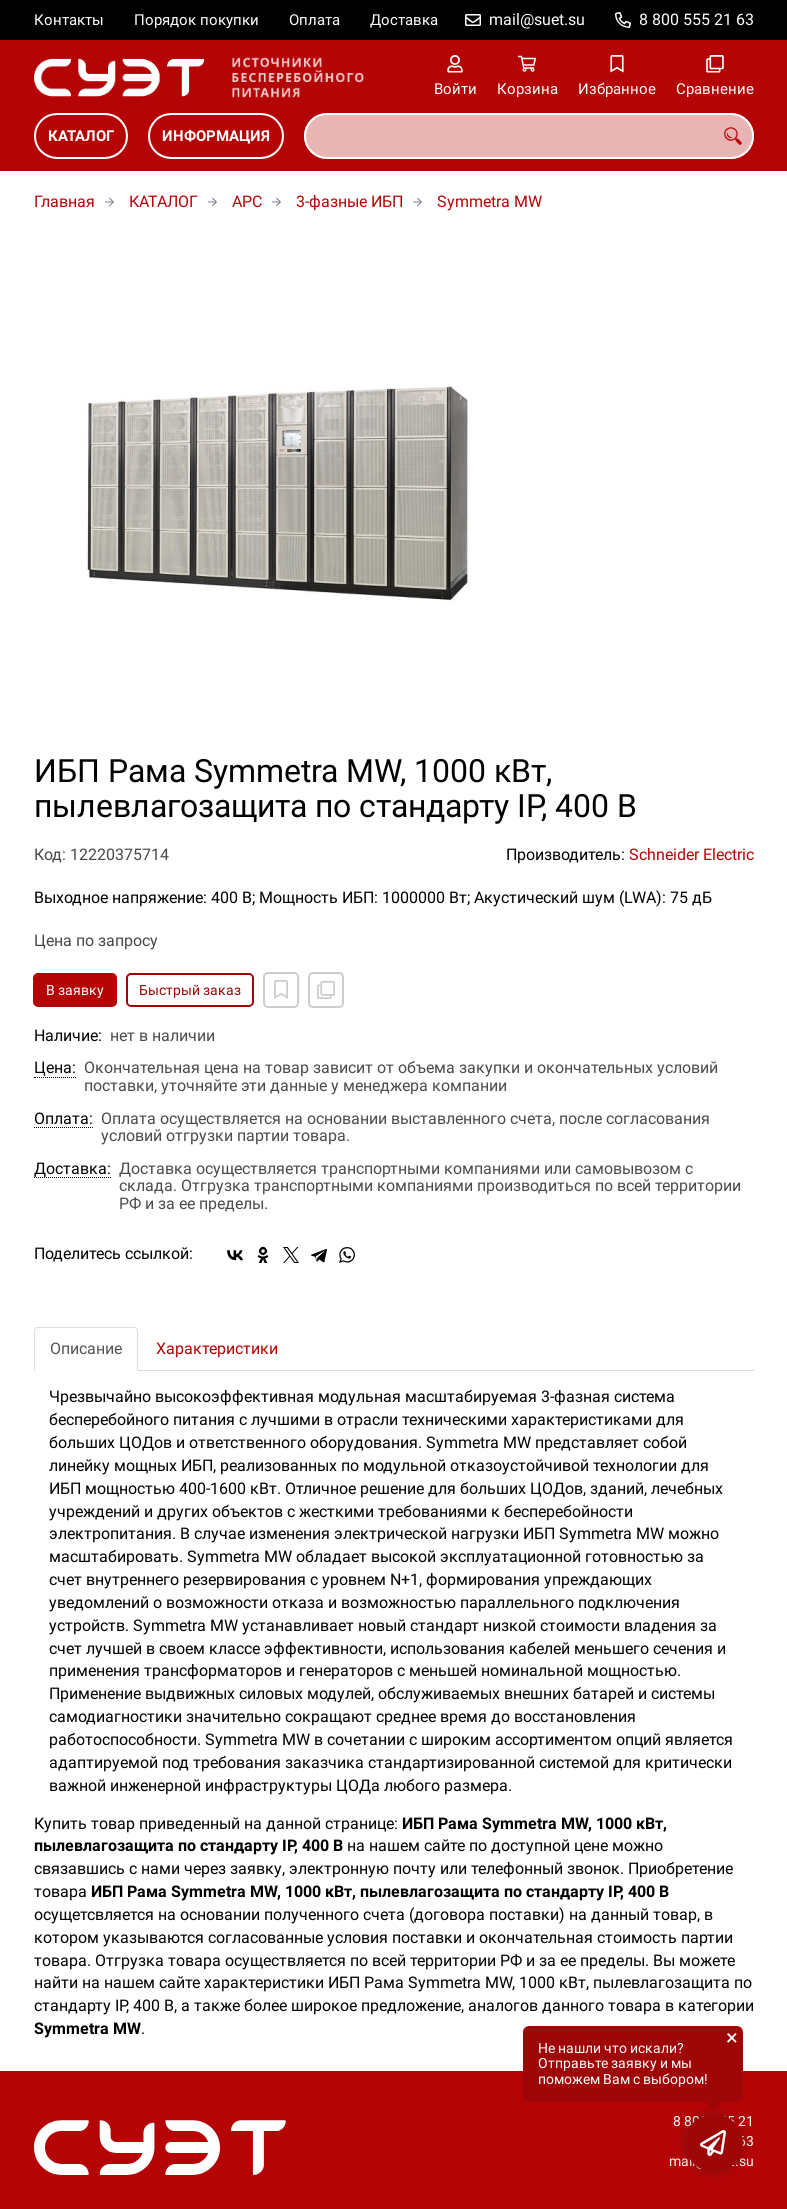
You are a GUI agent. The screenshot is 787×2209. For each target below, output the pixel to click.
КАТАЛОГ (81, 136)
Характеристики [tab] (217, 1348)
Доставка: (72, 1169)
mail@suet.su (537, 19)
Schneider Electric (691, 854)
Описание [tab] (86, 1348)
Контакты (69, 20)
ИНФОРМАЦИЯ (216, 136)
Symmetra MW (489, 201)
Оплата (314, 20)
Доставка (404, 20)
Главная (64, 201)
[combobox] (529, 136)
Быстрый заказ (190, 990)
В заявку (75, 990)
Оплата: (63, 1119)
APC (247, 201)
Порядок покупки (196, 20)
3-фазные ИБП (349, 201)
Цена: (55, 1068)
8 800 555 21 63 (696, 19)
